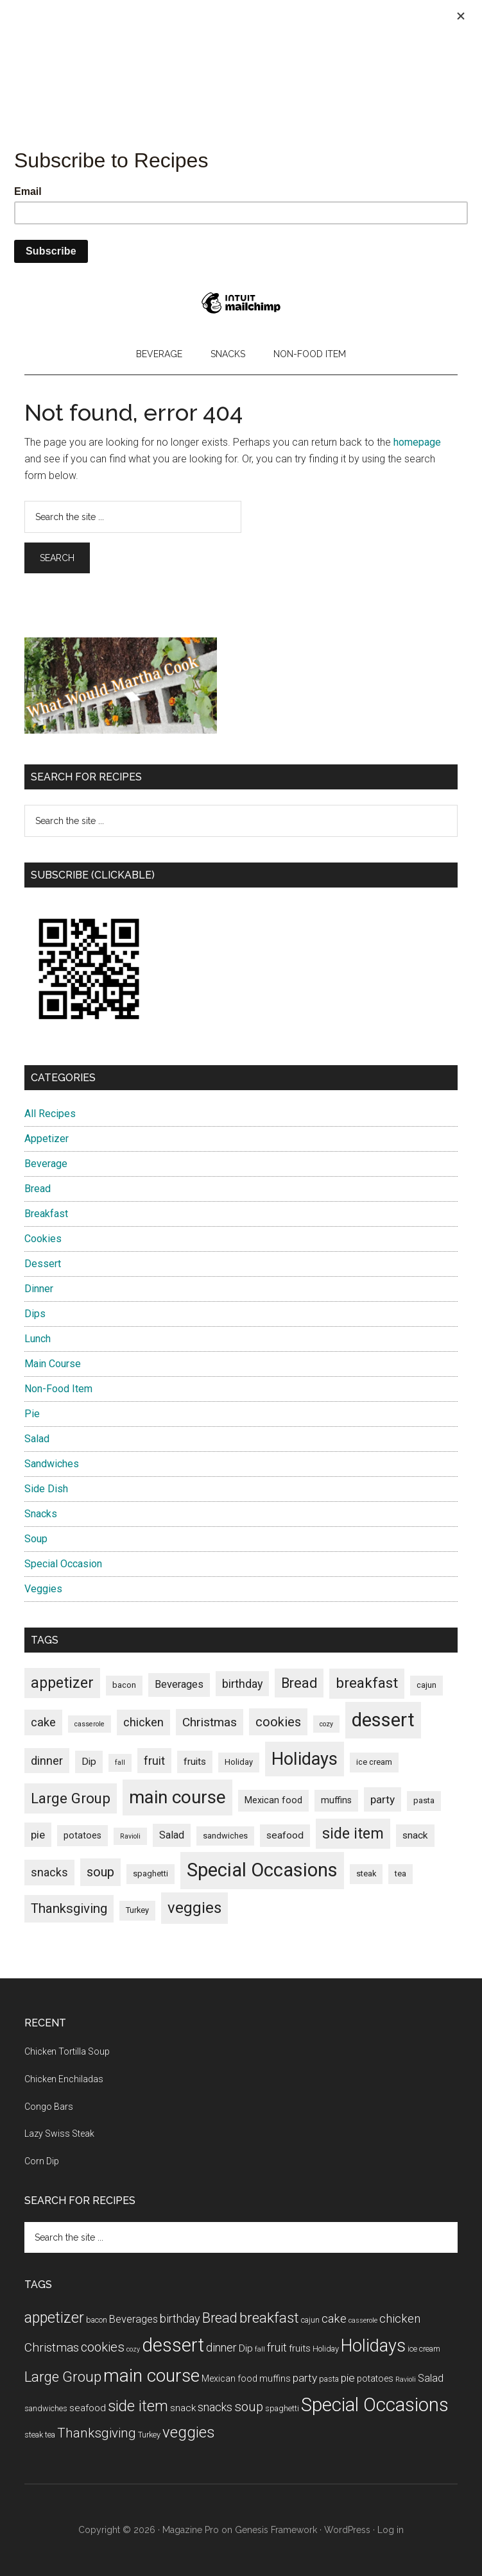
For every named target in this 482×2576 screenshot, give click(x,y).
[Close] (460, 16)
